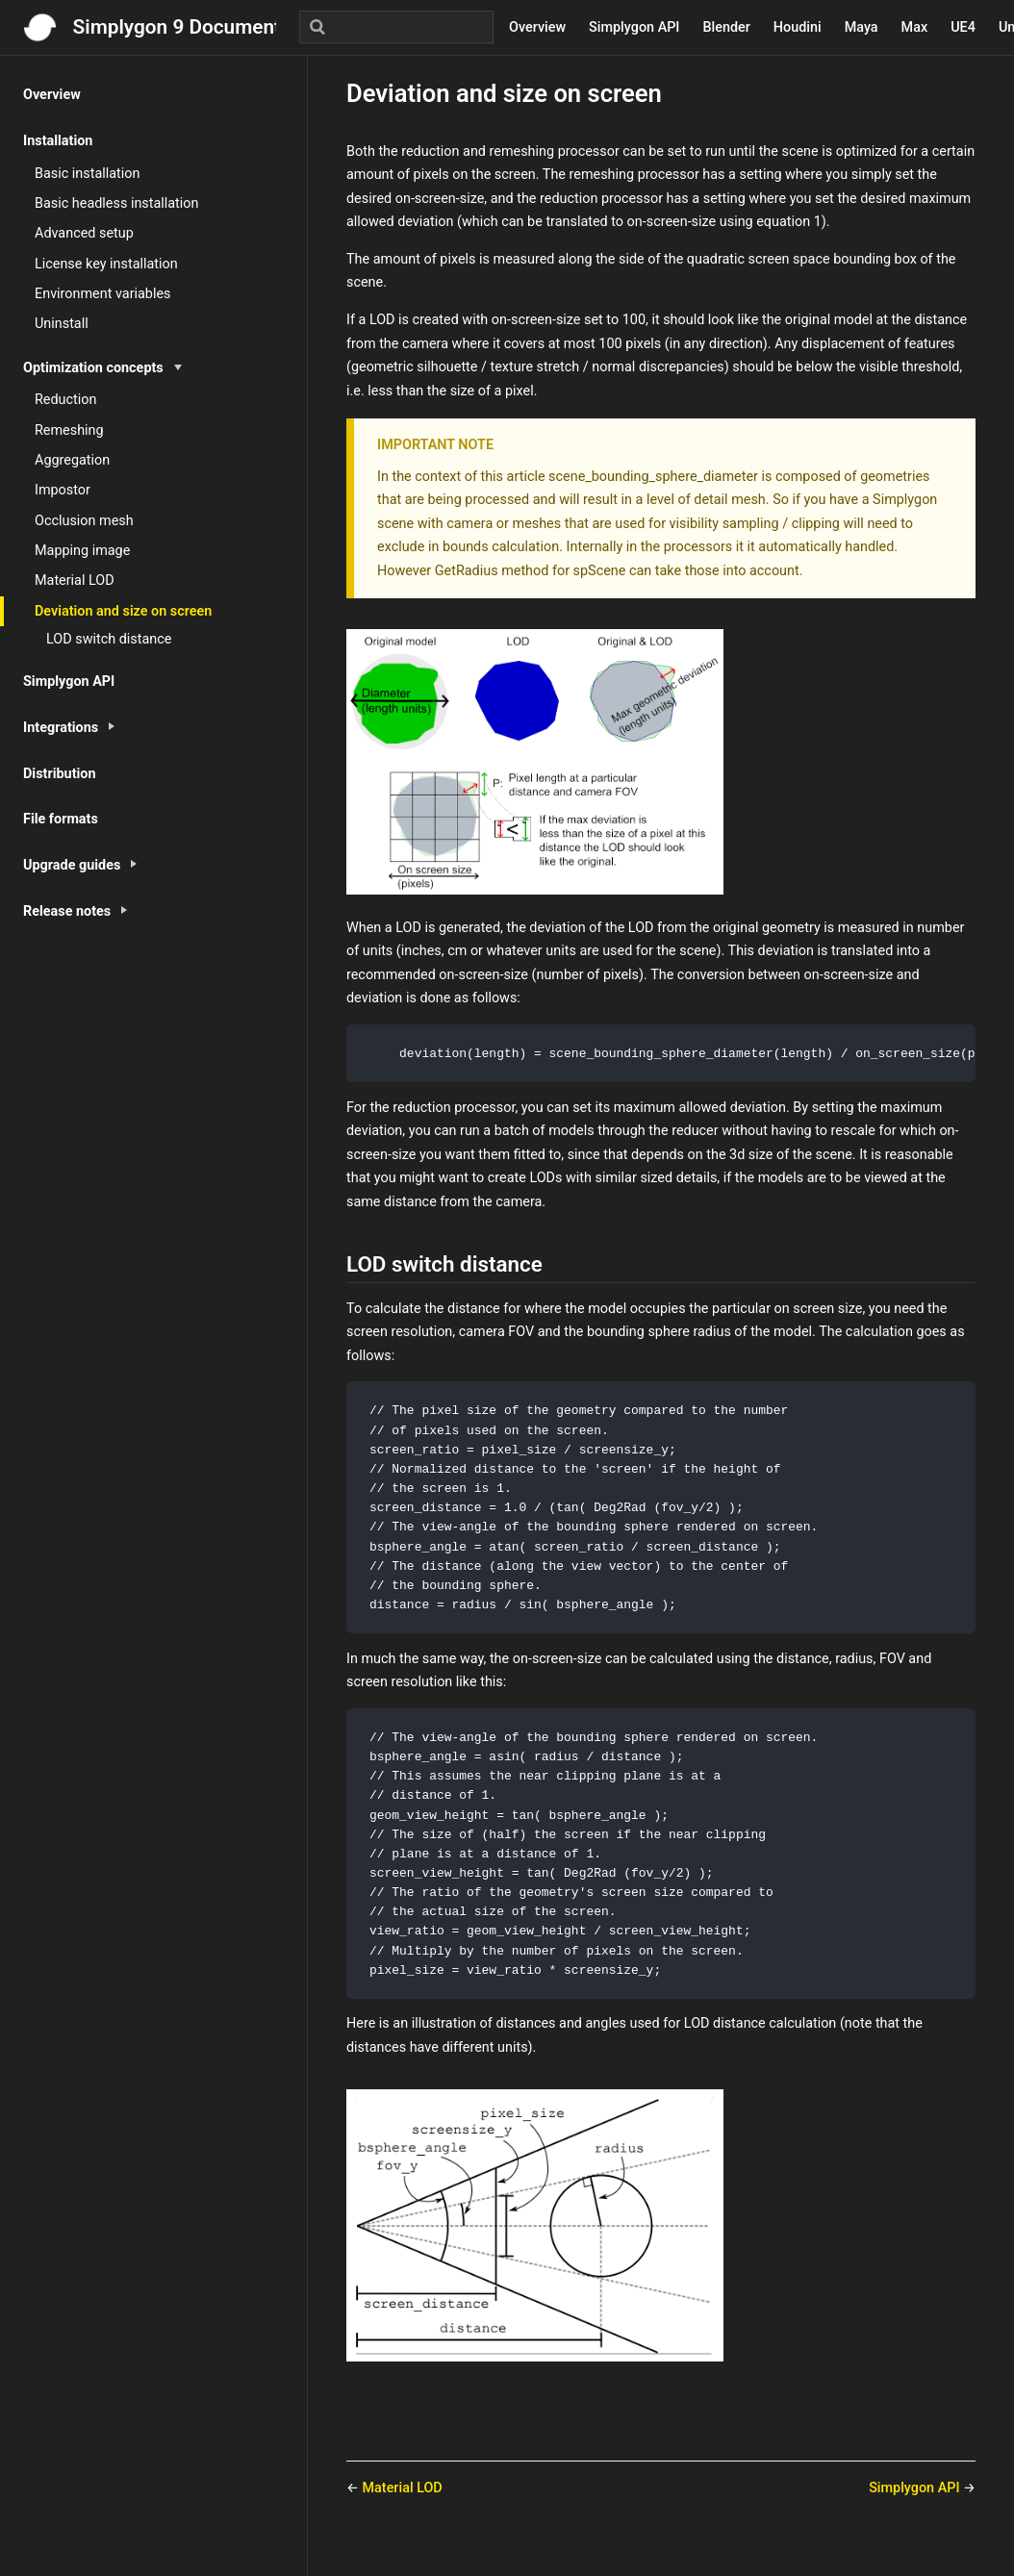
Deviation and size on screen (123, 611)
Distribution (59, 774)
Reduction (65, 399)
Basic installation (87, 173)
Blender (725, 27)
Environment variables (103, 294)
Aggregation (72, 460)
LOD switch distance (108, 639)
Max (914, 27)
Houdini (797, 27)
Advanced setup (84, 233)
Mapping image (82, 551)
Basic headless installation (116, 203)
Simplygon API (634, 27)
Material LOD (74, 580)
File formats (60, 819)
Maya (861, 27)
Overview (537, 27)
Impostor (62, 490)
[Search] (396, 27)
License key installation (106, 264)
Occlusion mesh (84, 521)
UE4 (963, 27)
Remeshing (69, 430)
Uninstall (62, 324)
